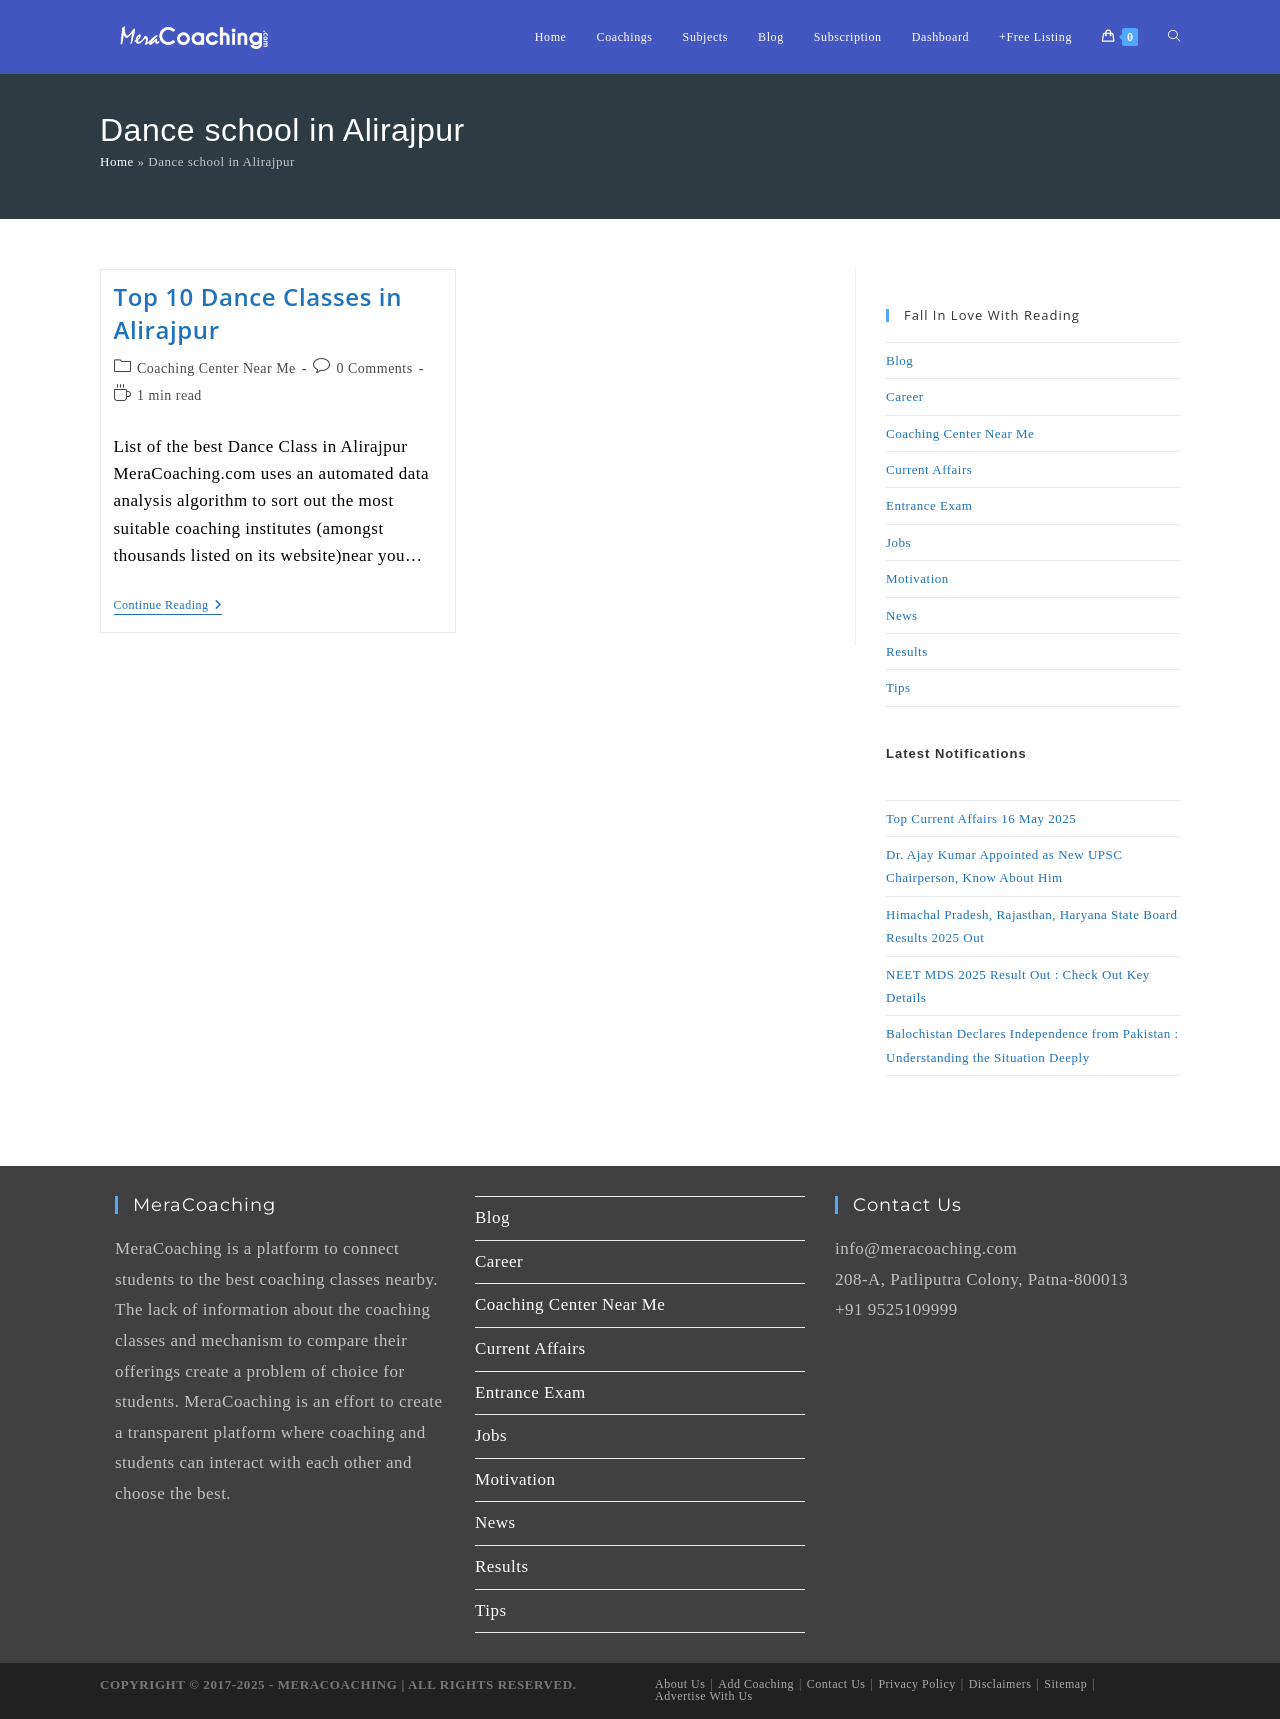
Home (117, 161)
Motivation (917, 578)
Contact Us (836, 1684)
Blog (899, 360)
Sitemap (1065, 1684)
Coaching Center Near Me (216, 368)
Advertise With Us (704, 1696)
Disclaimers (1000, 1684)
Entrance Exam (929, 505)
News (902, 615)
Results (907, 651)
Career (905, 396)
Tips (898, 687)
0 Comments (375, 368)
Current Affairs (929, 469)
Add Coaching (756, 1684)
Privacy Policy (916, 1684)
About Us (680, 1684)
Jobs (898, 542)
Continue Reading (168, 605)
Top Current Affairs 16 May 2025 (981, 818)
